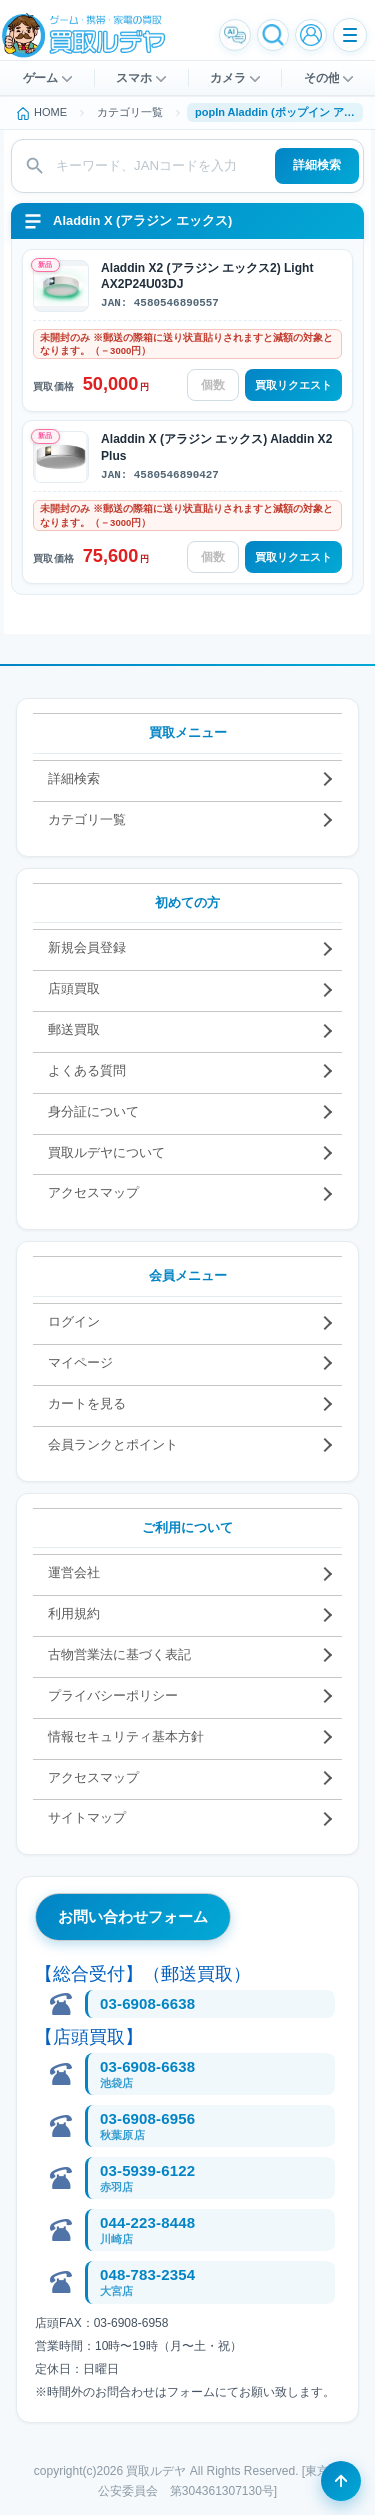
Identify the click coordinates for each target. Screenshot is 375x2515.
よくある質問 (87, 1070)
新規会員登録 (87, 947)
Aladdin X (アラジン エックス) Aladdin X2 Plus (216, 447)
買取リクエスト (293, 385)
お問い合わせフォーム (133, 1916)
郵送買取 (74, 1029)
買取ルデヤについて (106, 1152)
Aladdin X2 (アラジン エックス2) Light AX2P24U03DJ (207, 276)
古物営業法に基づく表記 (119, 1654)
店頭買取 (74, 988)
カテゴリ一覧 (87, 819)
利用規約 (74, 1613)
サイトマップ (87, 1817)
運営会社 (74, 1572)
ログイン (74, 1321)
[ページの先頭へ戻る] (341, 2481)
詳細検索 (317, 165)
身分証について (93, 1111)
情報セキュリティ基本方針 (126, 1736)
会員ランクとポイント (113, 1444)
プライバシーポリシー (113, 1695)
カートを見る (87, 1403)
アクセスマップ (93, 1192)
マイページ (80, 1362)
